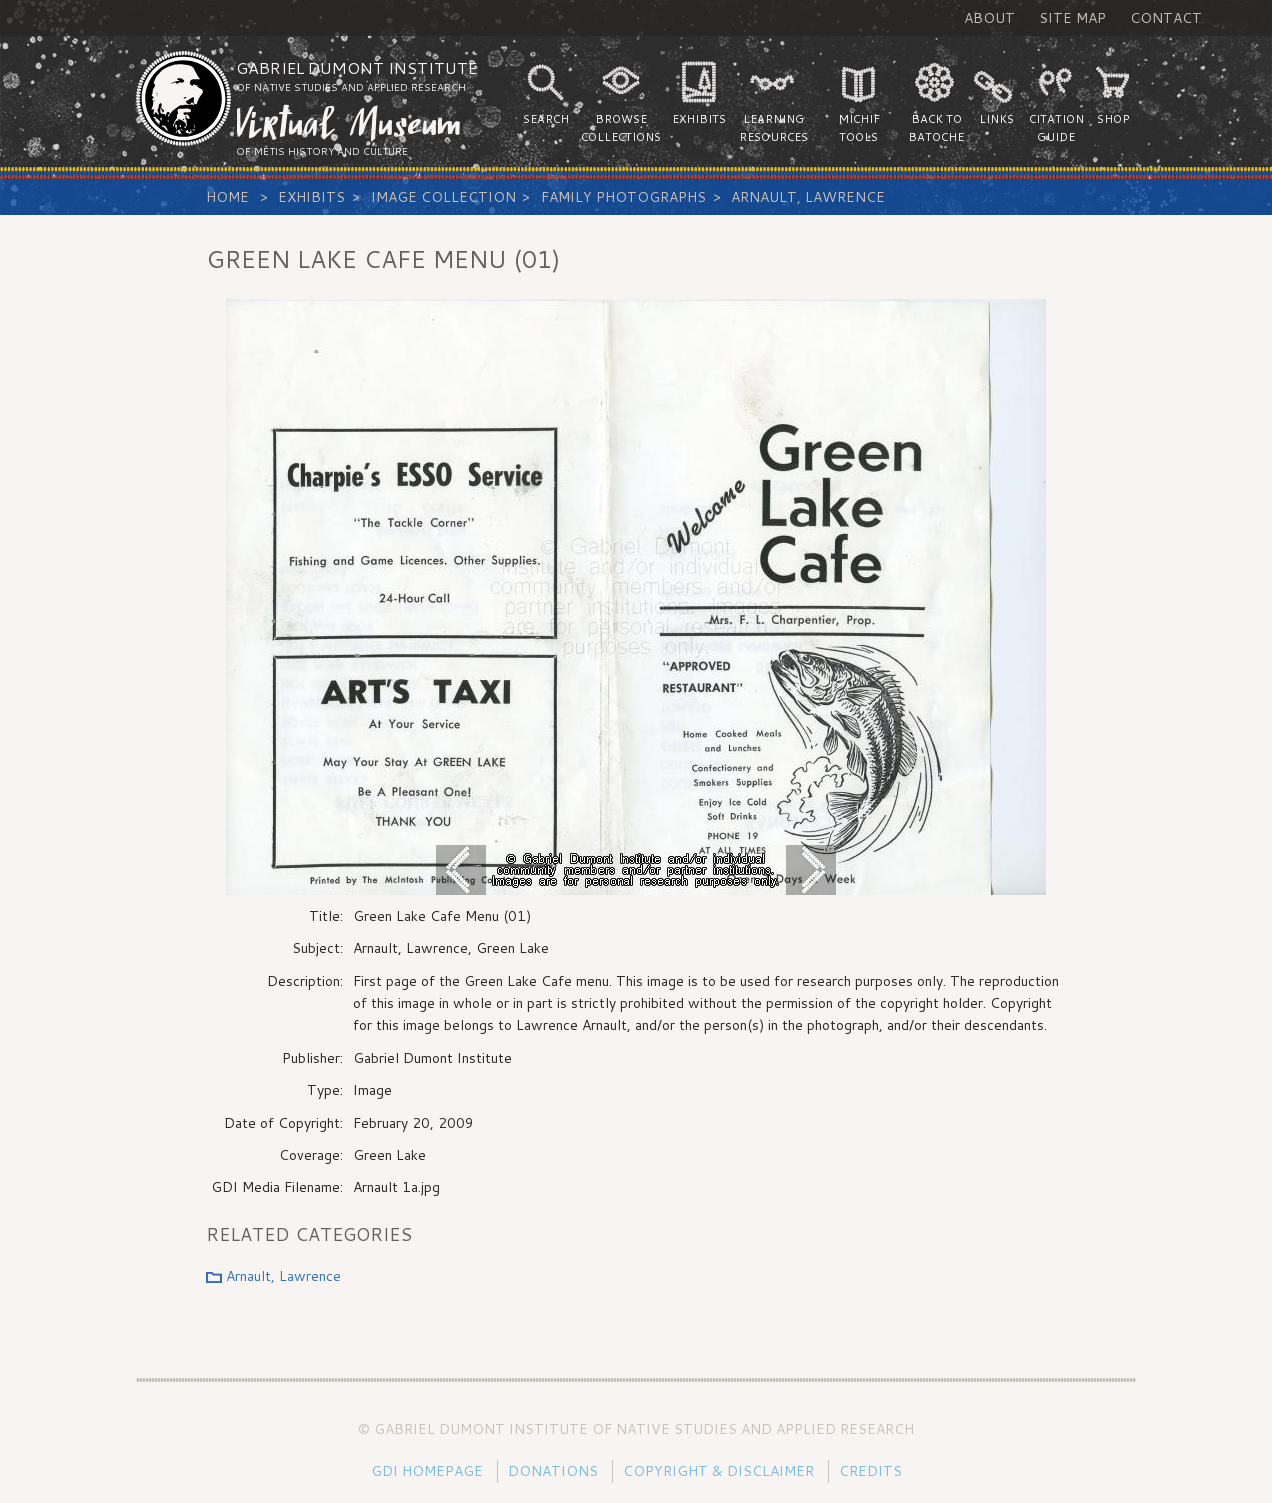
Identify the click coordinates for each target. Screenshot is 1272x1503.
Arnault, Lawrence (808, 197)
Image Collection (443, 197)
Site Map (1072, 18)
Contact (1166, 18)
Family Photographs (623, 197)
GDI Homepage (427, 1471)
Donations (553, 1471)
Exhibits (311, 197)
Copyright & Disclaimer (718, 1471)
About (989, 18)
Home (227, 197)
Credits (870, 1471)
